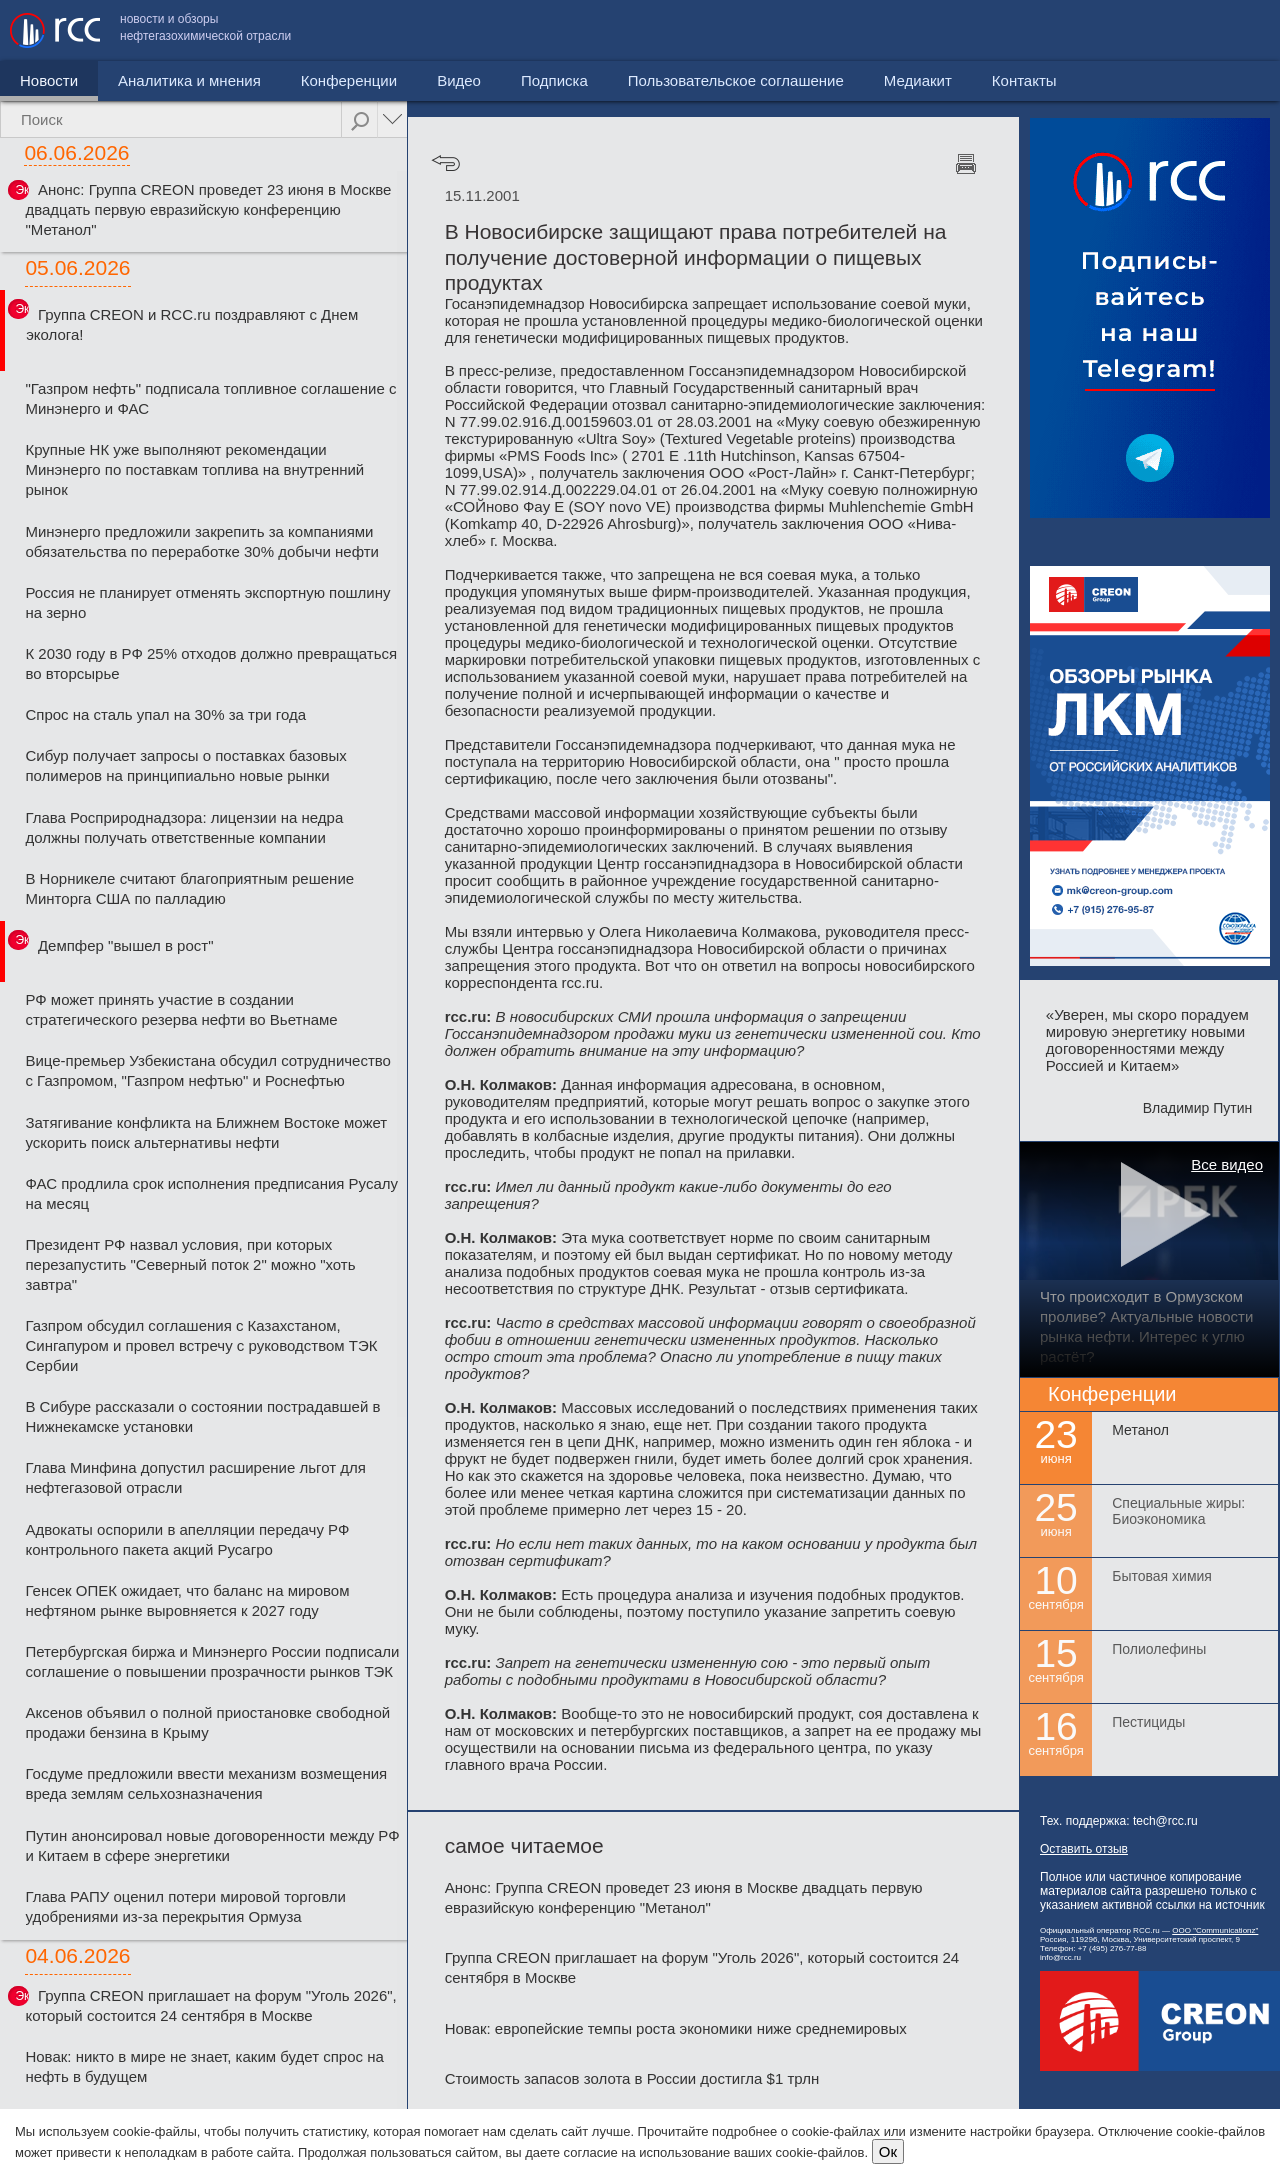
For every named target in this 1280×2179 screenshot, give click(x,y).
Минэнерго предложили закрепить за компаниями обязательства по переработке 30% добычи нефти (202, 541)
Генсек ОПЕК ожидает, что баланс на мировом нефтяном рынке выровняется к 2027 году (187, 1600)
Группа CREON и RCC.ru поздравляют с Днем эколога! (192, 324)
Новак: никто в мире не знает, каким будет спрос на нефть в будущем (204, 2066)
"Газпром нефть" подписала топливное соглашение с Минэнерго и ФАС (210, 398)
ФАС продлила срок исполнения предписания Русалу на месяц (211, 1193)
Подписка (554, 80)
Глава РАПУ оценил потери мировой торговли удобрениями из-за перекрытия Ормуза (185, 1906)
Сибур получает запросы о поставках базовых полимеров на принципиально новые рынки (185, 765)
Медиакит (1121, 30)
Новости (49, 80)
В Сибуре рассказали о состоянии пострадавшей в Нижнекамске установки (202, 1416)
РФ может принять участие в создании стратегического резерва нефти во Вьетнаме (181, 1009)
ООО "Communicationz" (1215, 1930)
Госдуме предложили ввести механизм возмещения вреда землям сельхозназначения (206, 1783)
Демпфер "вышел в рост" (126, 945)
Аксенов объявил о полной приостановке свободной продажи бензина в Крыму (207, 1722)
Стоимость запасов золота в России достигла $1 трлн (632, 2078)
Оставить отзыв (1084, 1849)
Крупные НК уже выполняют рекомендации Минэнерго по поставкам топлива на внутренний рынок (194, 469)
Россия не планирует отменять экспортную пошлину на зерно (207, 602)
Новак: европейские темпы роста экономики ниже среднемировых (676, 2028)
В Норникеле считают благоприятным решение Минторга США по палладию (189, 888)
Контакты (1227, 30)
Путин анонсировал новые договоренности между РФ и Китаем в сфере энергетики (212, 1845)
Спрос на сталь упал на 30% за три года (165, 714)
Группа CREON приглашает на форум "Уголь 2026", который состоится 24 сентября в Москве (210, 2005)
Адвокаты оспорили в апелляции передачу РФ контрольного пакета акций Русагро (187, 1539)
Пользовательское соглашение (939, 30)
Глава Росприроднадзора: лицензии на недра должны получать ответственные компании (184, 827)
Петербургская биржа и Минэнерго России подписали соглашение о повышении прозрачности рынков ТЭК (212, 1661)
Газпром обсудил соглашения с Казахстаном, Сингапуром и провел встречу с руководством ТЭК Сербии (201, 1345)
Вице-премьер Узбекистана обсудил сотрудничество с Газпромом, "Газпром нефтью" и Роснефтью (208, 1070)
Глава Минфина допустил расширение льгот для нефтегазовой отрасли (195, 1477)
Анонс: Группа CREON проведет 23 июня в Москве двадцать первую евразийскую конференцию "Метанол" (208, 209)
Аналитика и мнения (189, 80)
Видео (459, 80)
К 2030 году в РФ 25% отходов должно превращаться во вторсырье (211, 663)
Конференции (349, 80)
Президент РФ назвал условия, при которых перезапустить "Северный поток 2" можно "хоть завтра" (190, 1264)
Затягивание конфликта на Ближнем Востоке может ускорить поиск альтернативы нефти (206, 1132)
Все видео (1227, 1164)
